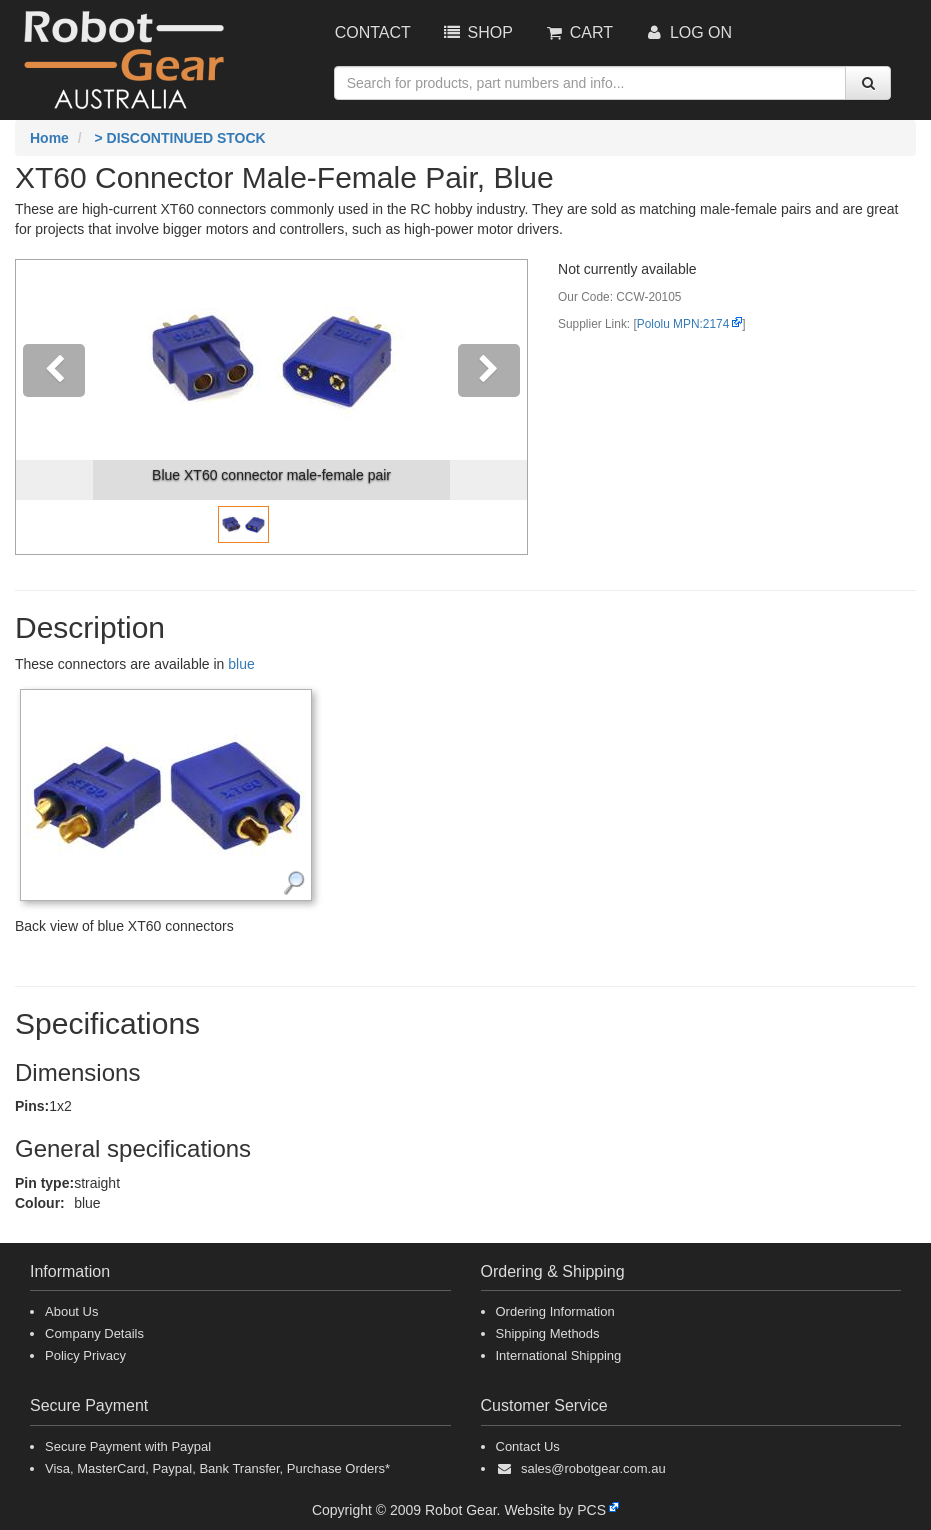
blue (241, 664)
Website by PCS (555, 1510)
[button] (54, 407)
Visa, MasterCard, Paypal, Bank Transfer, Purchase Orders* (217, 1468)
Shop (477, 32)
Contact (373, 32)
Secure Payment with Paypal (128, 1446)
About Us (71, 1311)
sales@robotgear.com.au (593, 1468)
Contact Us (528, 1446)
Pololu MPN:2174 (683, 324)
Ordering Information (555, 1311)
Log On (687, 32)
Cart (578, 32)
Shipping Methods (548, 1333)
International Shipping (559, 1355)
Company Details (94, 1333)
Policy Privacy (85, 1355)
